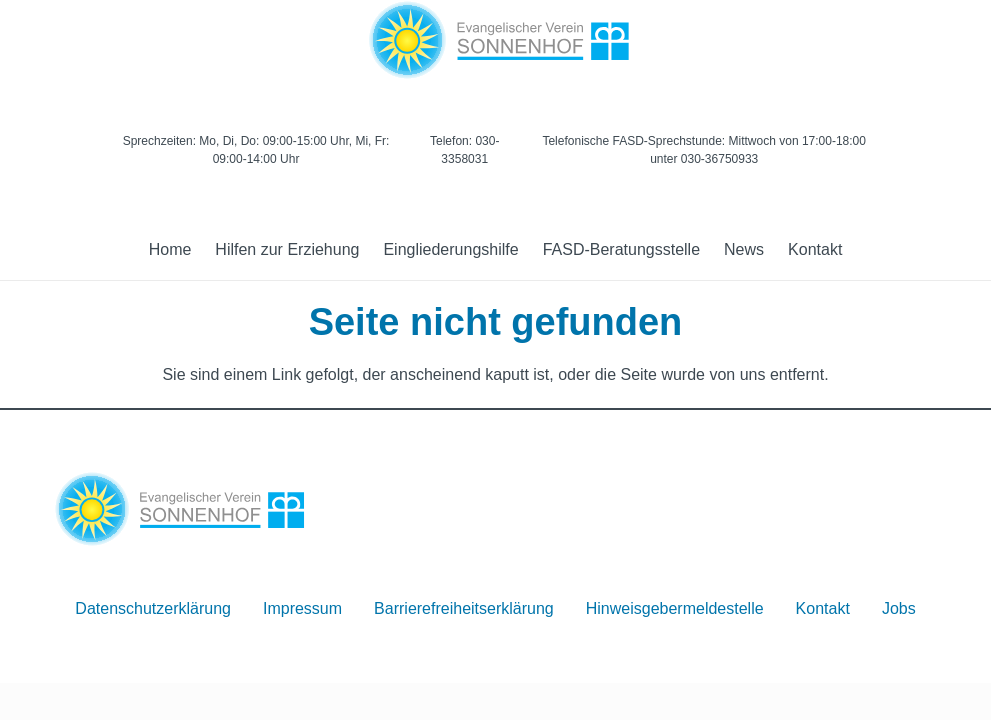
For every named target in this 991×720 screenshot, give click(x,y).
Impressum (302, 608)
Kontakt (823, 608)
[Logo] (495, 40)
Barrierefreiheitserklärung (464, 608)
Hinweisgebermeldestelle (675, 608)
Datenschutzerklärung (153, 608)
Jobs (899, 608)
